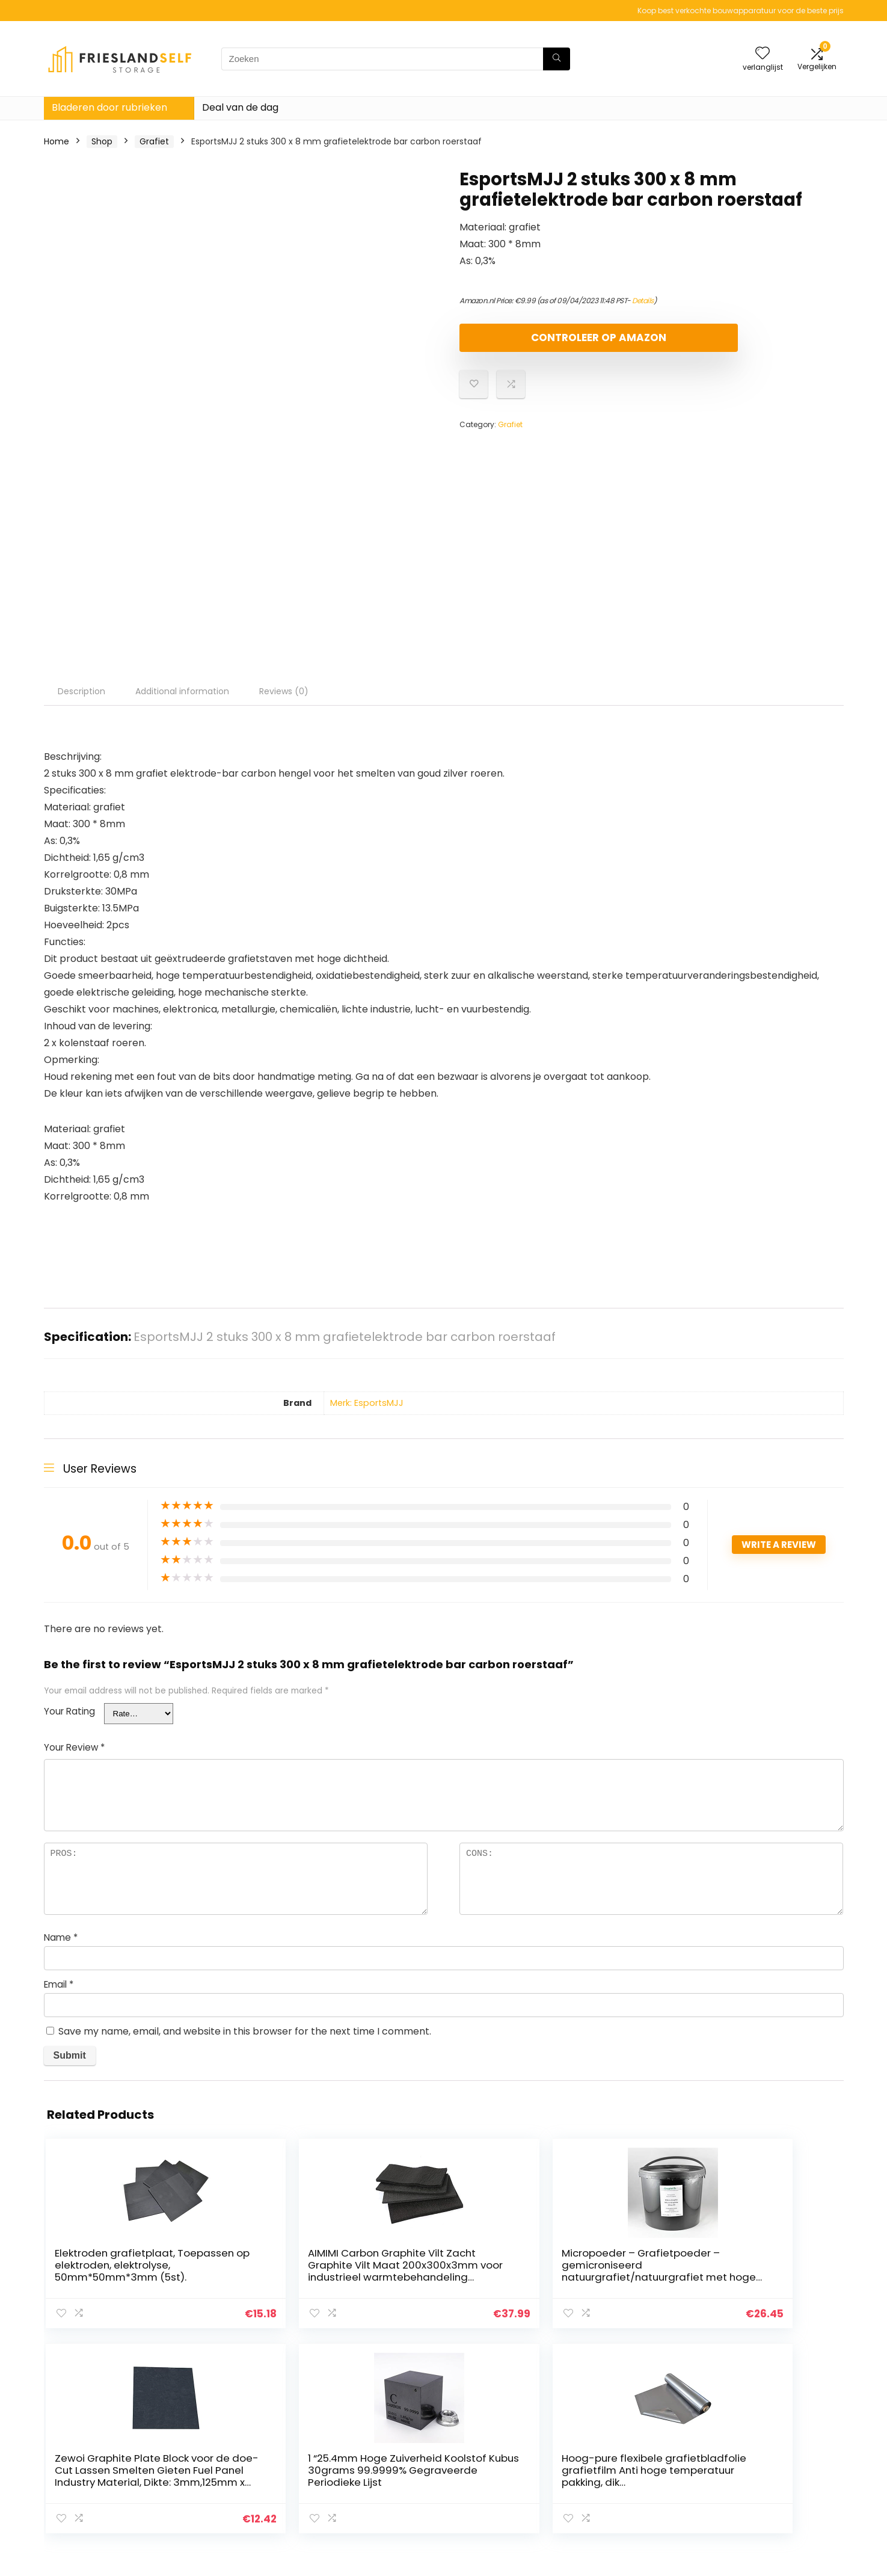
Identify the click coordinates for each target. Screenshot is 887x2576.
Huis (601, 2434)
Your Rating (69, 1711)
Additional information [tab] (182, 691)
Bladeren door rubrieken (109, 107)
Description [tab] (81, 691)
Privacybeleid (750, 2434)
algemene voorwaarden (773, 2451)
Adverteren (616, 2485)
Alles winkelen (621, 2451)
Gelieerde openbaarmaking (780, 2468)
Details (643, 300)
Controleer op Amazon (528, 342)
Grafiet (154, 141)
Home (56, 141)
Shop (101, 141)
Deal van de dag (240, 107)
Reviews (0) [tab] (283, 691)
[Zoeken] (556, 59)
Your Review (74, 1747)
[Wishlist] (762, 54)
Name (61, 1937)
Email (58, 1984)
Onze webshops (626, 2468)
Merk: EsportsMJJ (367, 1403)
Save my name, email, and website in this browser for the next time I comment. (244, 2031)
